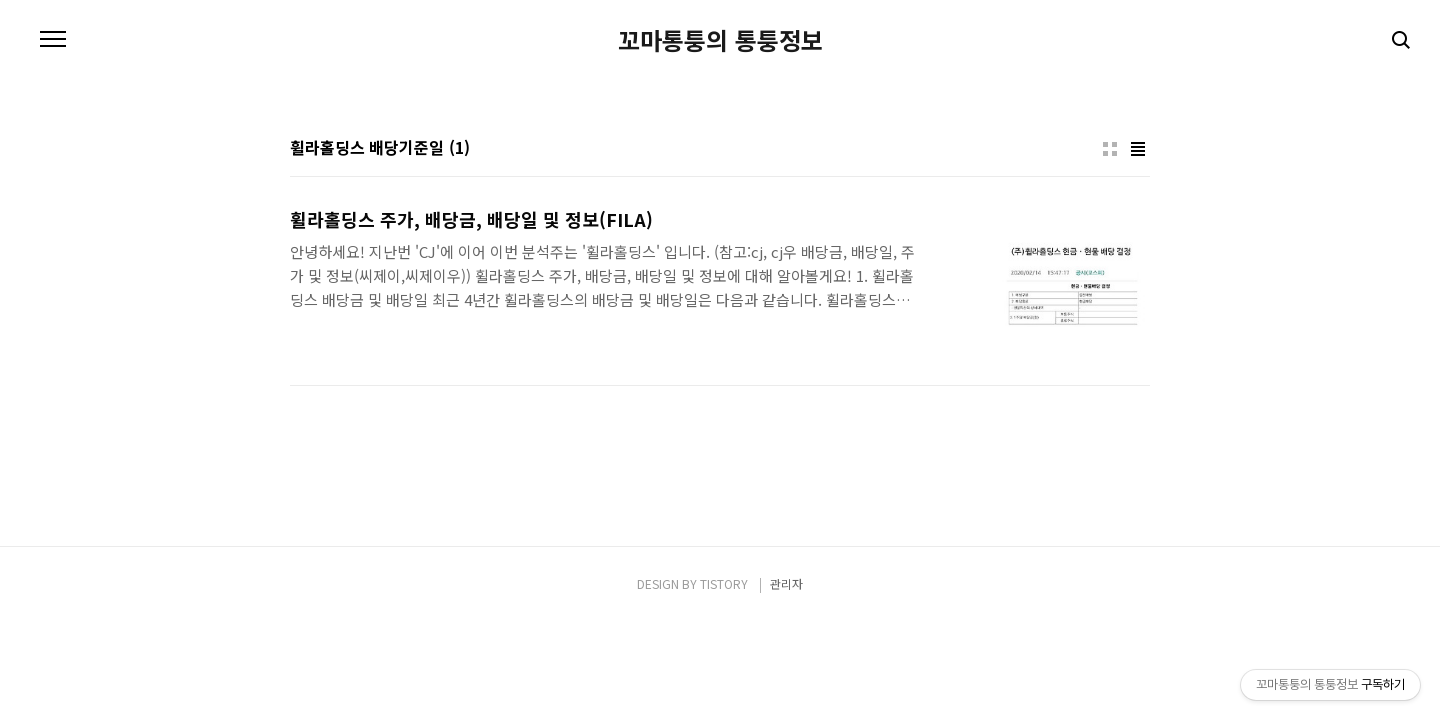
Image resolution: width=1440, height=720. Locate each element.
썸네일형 (1110, 149)
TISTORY (724, 583)
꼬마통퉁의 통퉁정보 (720, 40)
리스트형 (1138, 149)
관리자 (786, 583)
